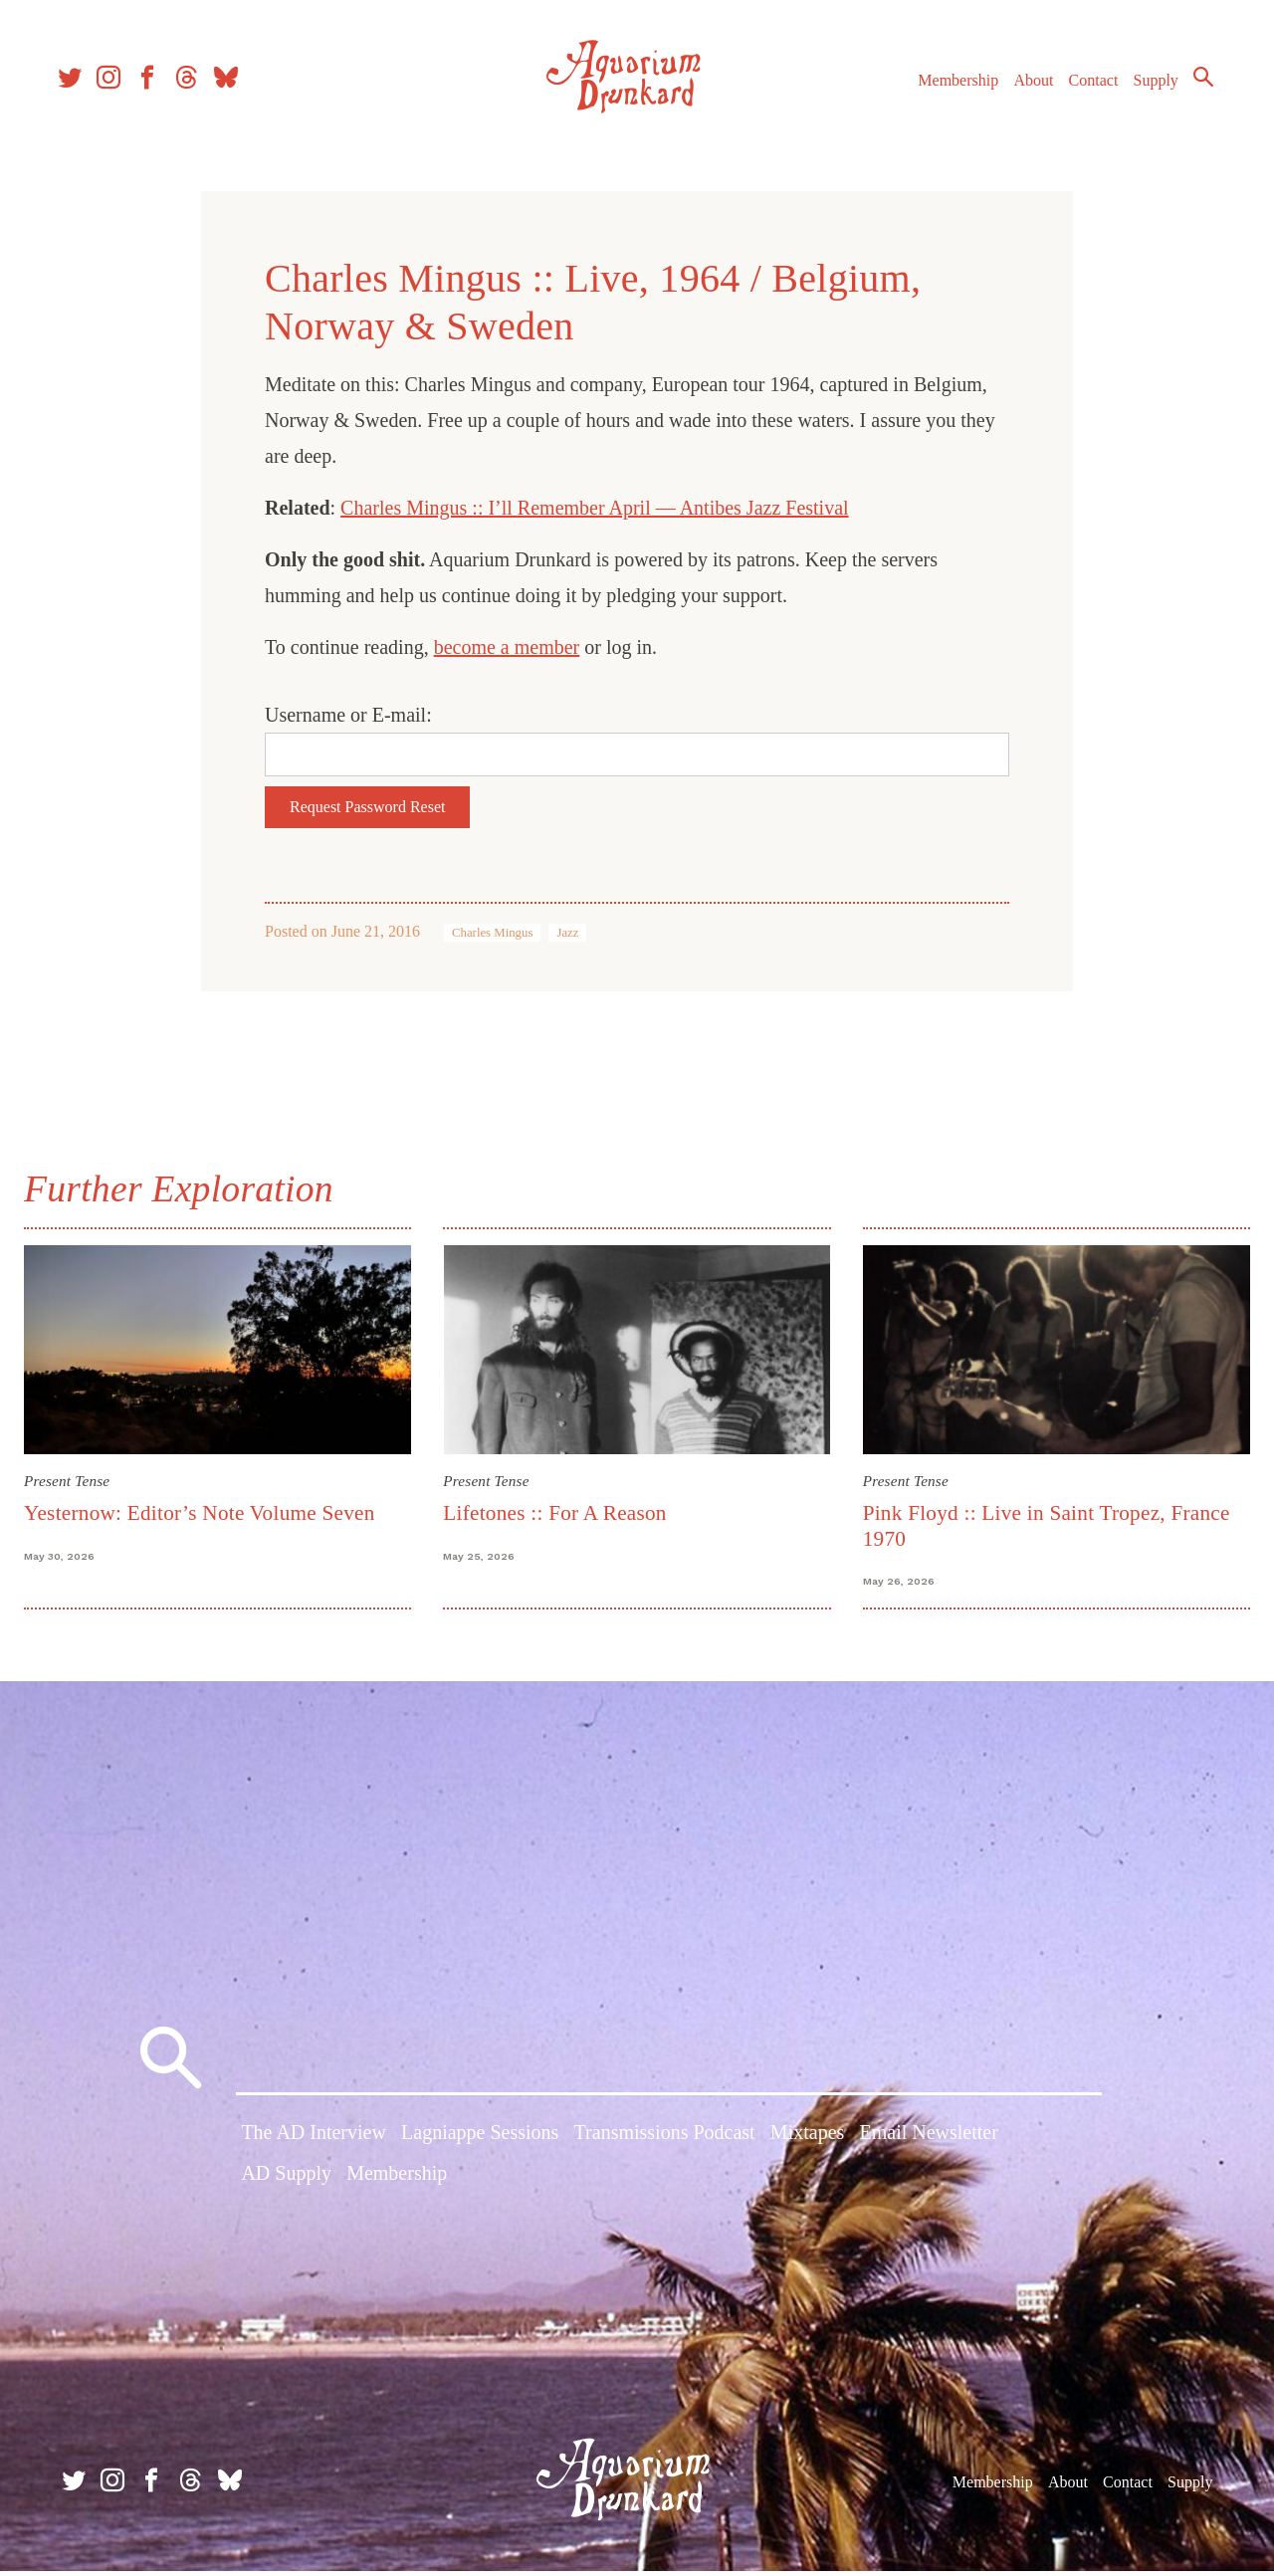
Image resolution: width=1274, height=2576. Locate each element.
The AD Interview (313, 2141)
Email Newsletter (928, 2141)
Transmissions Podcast (664, 2141)
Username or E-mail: (348, 715)
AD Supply (286, 2182)
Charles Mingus (492, 933)
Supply (1147, 88)
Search (1194, 85)
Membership (949, 88)
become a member (507, 647)
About (1024, 88)
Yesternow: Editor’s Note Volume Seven (207, 1510)
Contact (1085, 88)
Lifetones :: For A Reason (557, 1510)
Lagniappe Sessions (479, 2141)
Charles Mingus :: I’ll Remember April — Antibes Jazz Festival (594, 508)
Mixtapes (807, 2141)
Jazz (567, 933)
